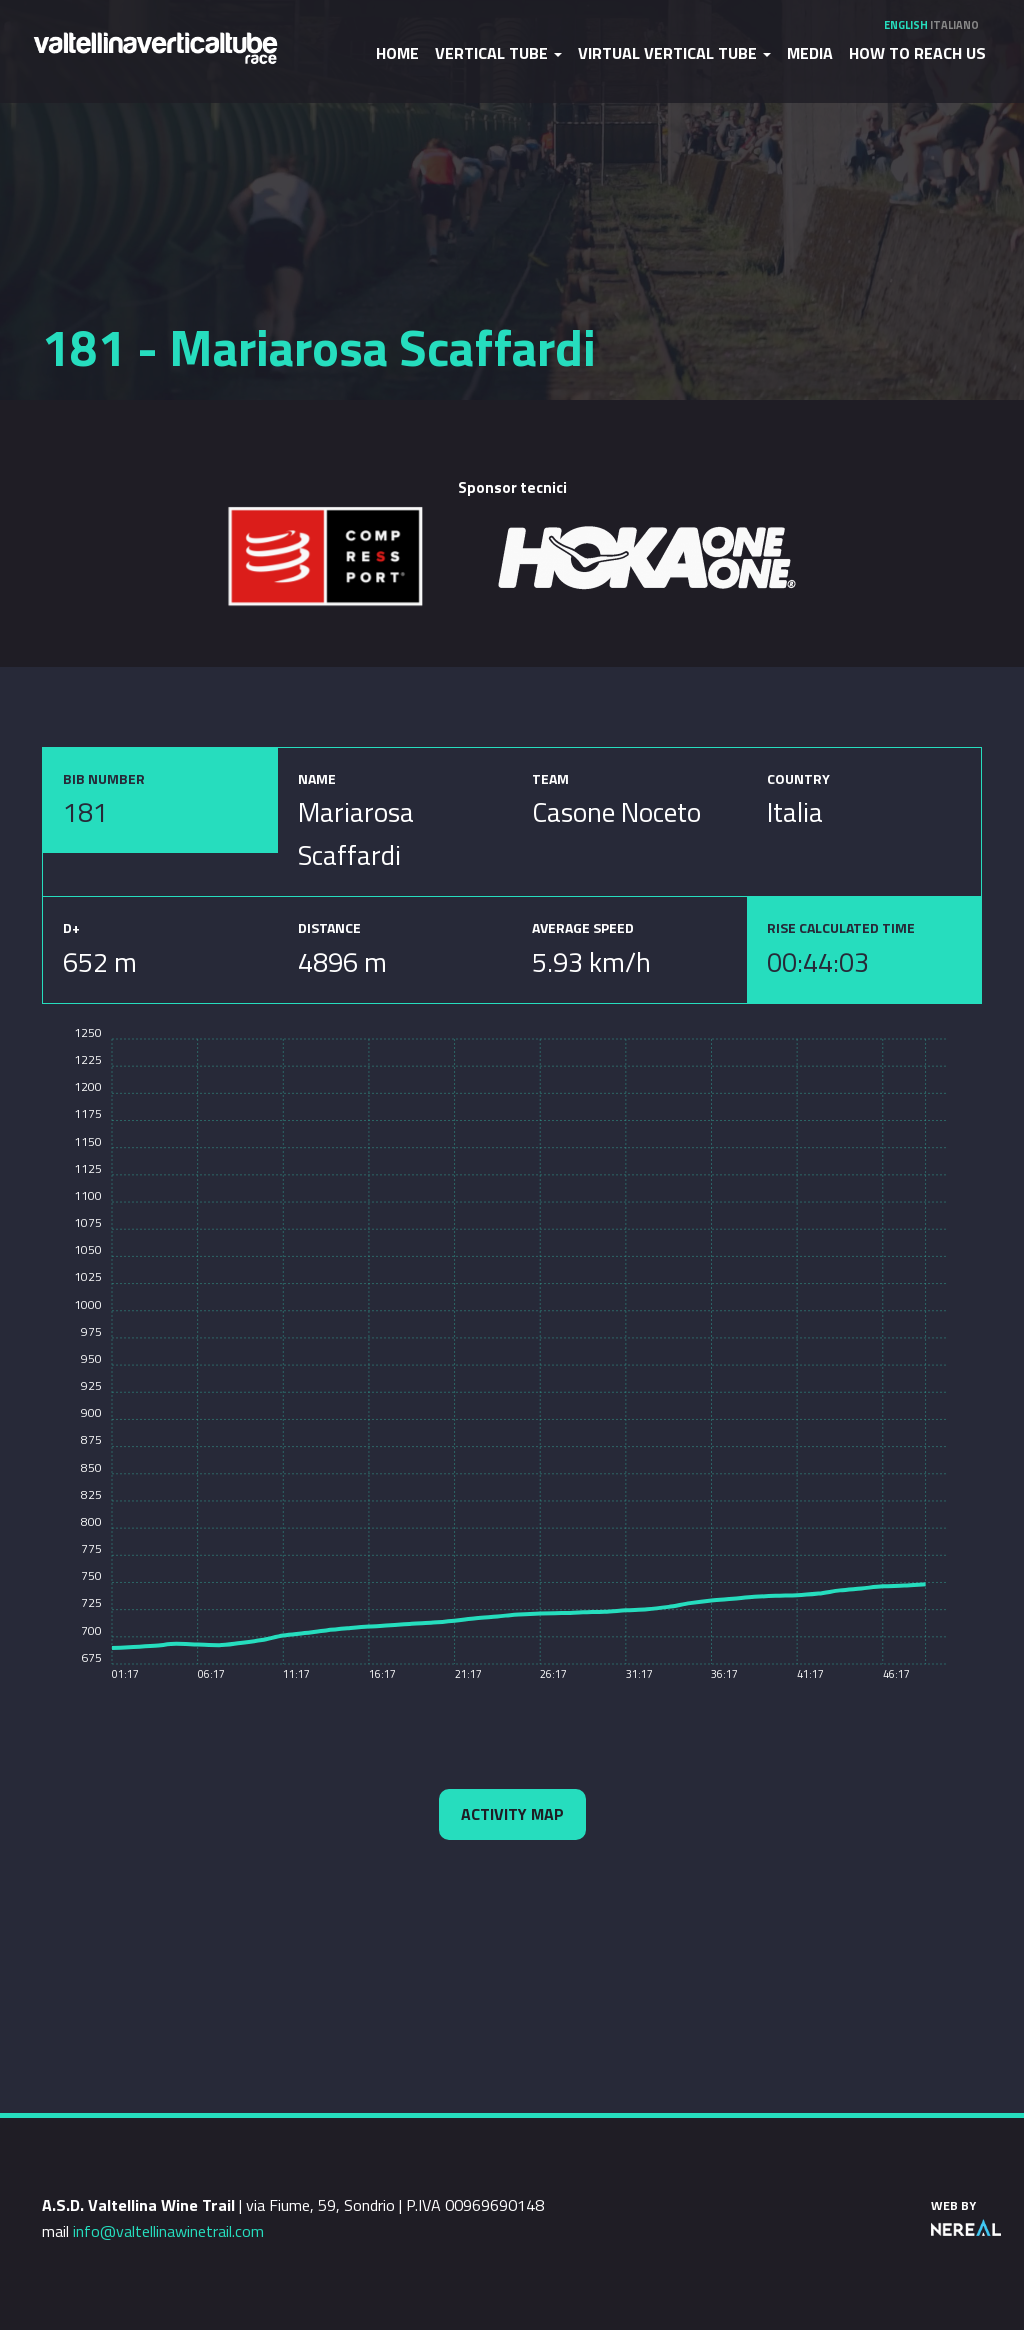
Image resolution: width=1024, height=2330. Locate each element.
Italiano (954, 25)
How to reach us (917, 53)
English (906, 25)
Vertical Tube (498, 53)
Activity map (512, 1814)
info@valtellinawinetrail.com (168, 2231)
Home (397, 53)
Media (810, 53)
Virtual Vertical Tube (674, 53)
